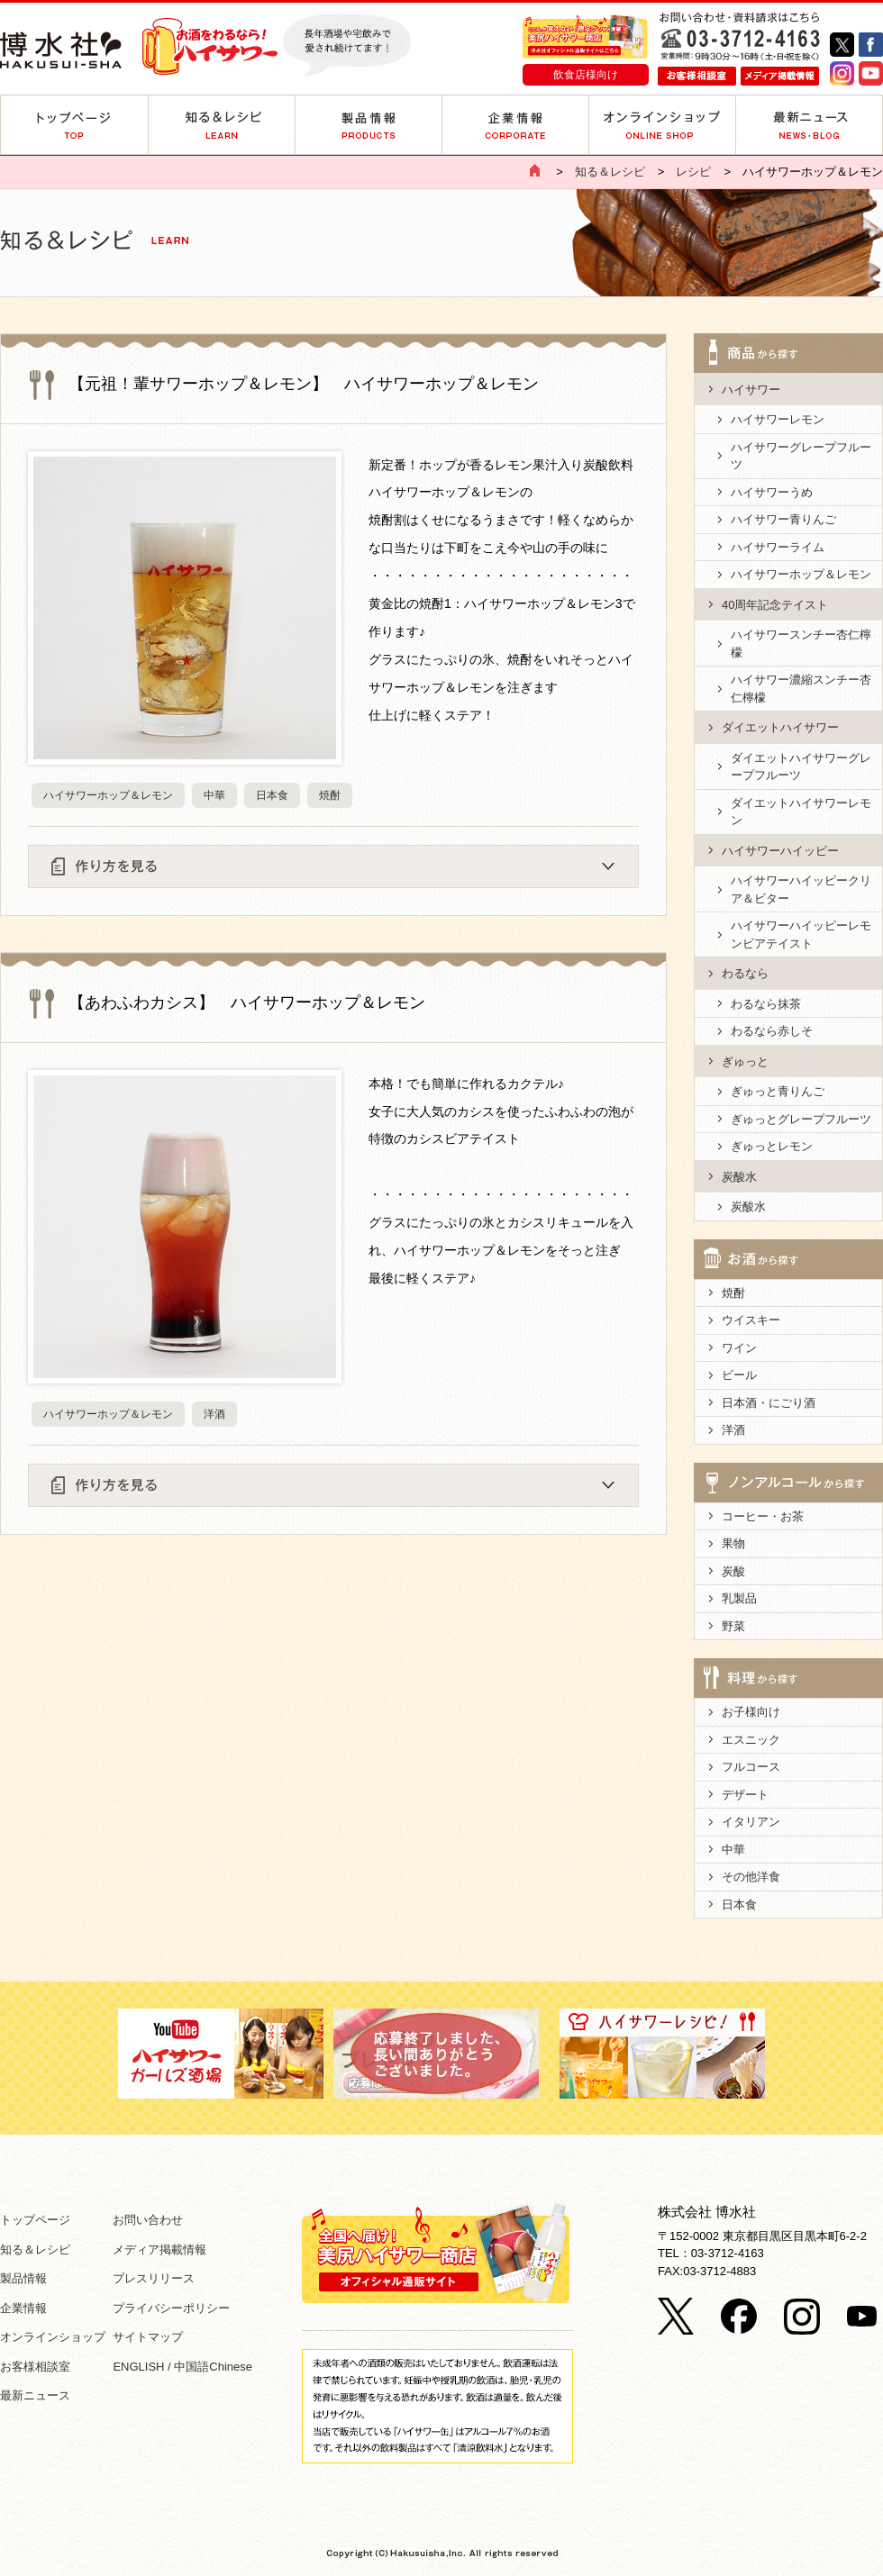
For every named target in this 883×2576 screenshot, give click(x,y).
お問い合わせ (148, 2220)
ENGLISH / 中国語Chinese (182, 2366)
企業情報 (23, 2308)
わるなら (745, 973)
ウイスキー (751, 1320)
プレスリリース (154, 2278)
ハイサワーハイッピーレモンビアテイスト (801, 934)
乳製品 (739, 1598)
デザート (745, 1794)
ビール (739, 1375)
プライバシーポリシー (171, 2308)
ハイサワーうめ (772, 492)
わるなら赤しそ (772, 1031)
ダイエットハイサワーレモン (801, 812)
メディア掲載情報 (159, 2249)
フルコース (751, 1766)
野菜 (733, 1626)
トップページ (35, 2220)
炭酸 (733, 1571)
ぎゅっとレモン (772, 1146)
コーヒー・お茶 (763, 1516)
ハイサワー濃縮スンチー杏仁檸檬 (801, 688)
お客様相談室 (35, 2366)
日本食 (272, 795)
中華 (214, 795)
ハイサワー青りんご (783, 519)
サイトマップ (148, 2337)
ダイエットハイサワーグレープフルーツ (801, 767)
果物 (733, 1543)
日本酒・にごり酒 (768, 1403)
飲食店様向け (585, 74)
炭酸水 (739, 1177)
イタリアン (751, 1821)
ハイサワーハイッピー (780, 850)
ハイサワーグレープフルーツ (801, 456)
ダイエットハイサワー (780, 727)
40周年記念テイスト (775, 605)
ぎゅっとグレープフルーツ (801, 1119)
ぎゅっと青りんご (777, 1091)
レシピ (693, 171)
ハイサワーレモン (777, 419)
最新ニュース (35, 2395)
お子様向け (751, 1712)
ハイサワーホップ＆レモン (108, 795)
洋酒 (214, 1414)
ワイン (739, 1348)
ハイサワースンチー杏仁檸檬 (801, 643)
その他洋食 (751, 1876)
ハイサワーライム (777, 547)
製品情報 (23, 2278)
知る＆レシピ (610, 171)
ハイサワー (751, 389)
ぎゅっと (745, 1061)
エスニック (751, 1739)
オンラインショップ (52, 2337)
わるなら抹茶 (766, 1004)
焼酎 (330, 795)
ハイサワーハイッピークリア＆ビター (801, 889)
